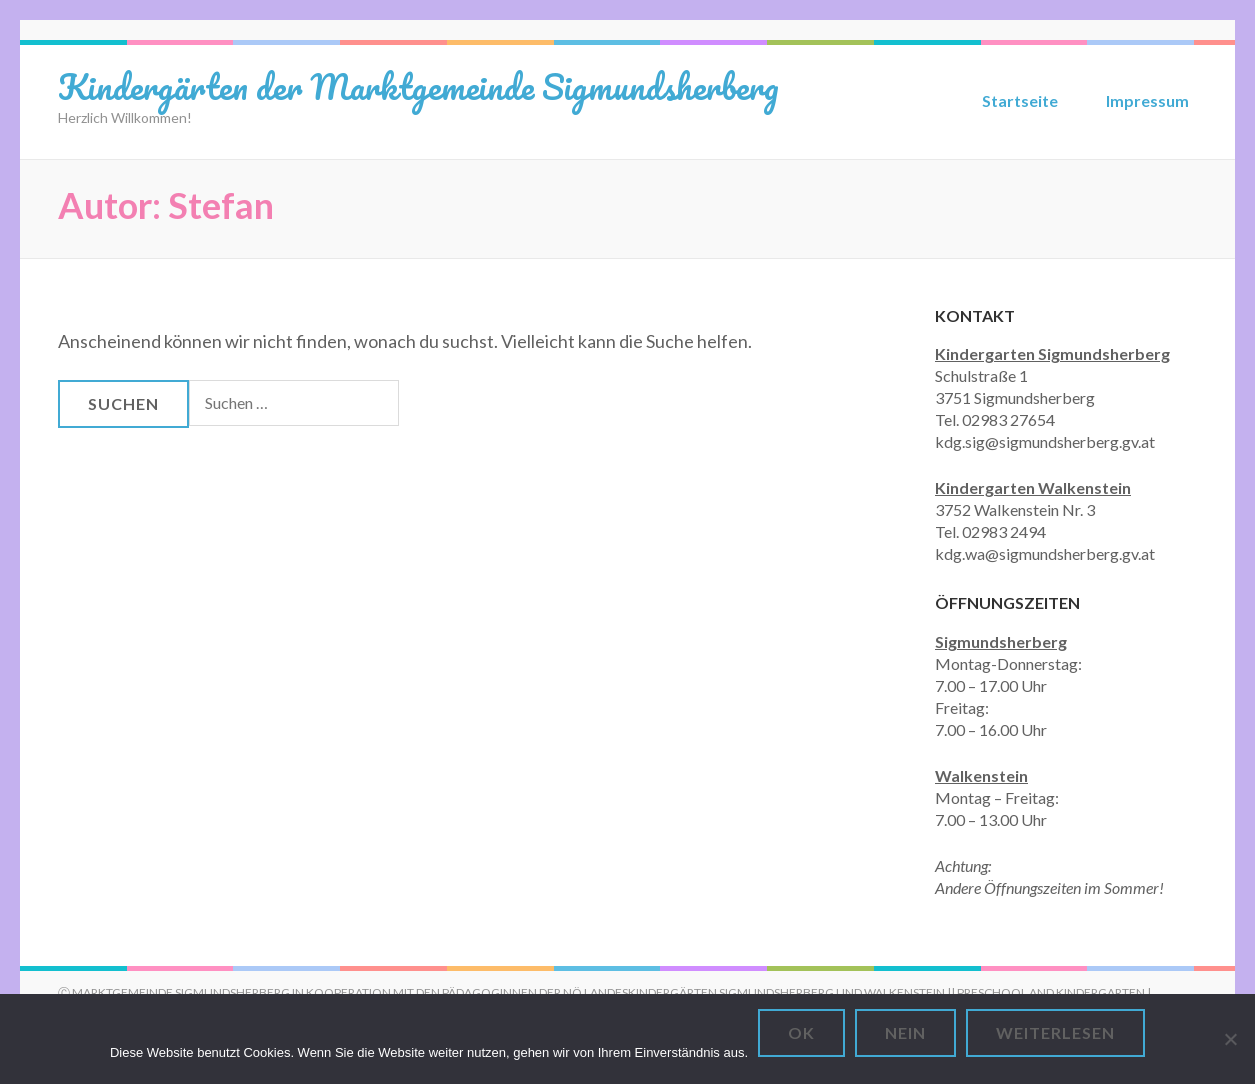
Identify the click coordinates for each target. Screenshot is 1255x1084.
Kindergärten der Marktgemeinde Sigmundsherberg (418, 86)
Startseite (1020, 100)
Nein (905, 1032)
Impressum (1147, 100)
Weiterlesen (1055, 1032)
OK (801, 1032)
